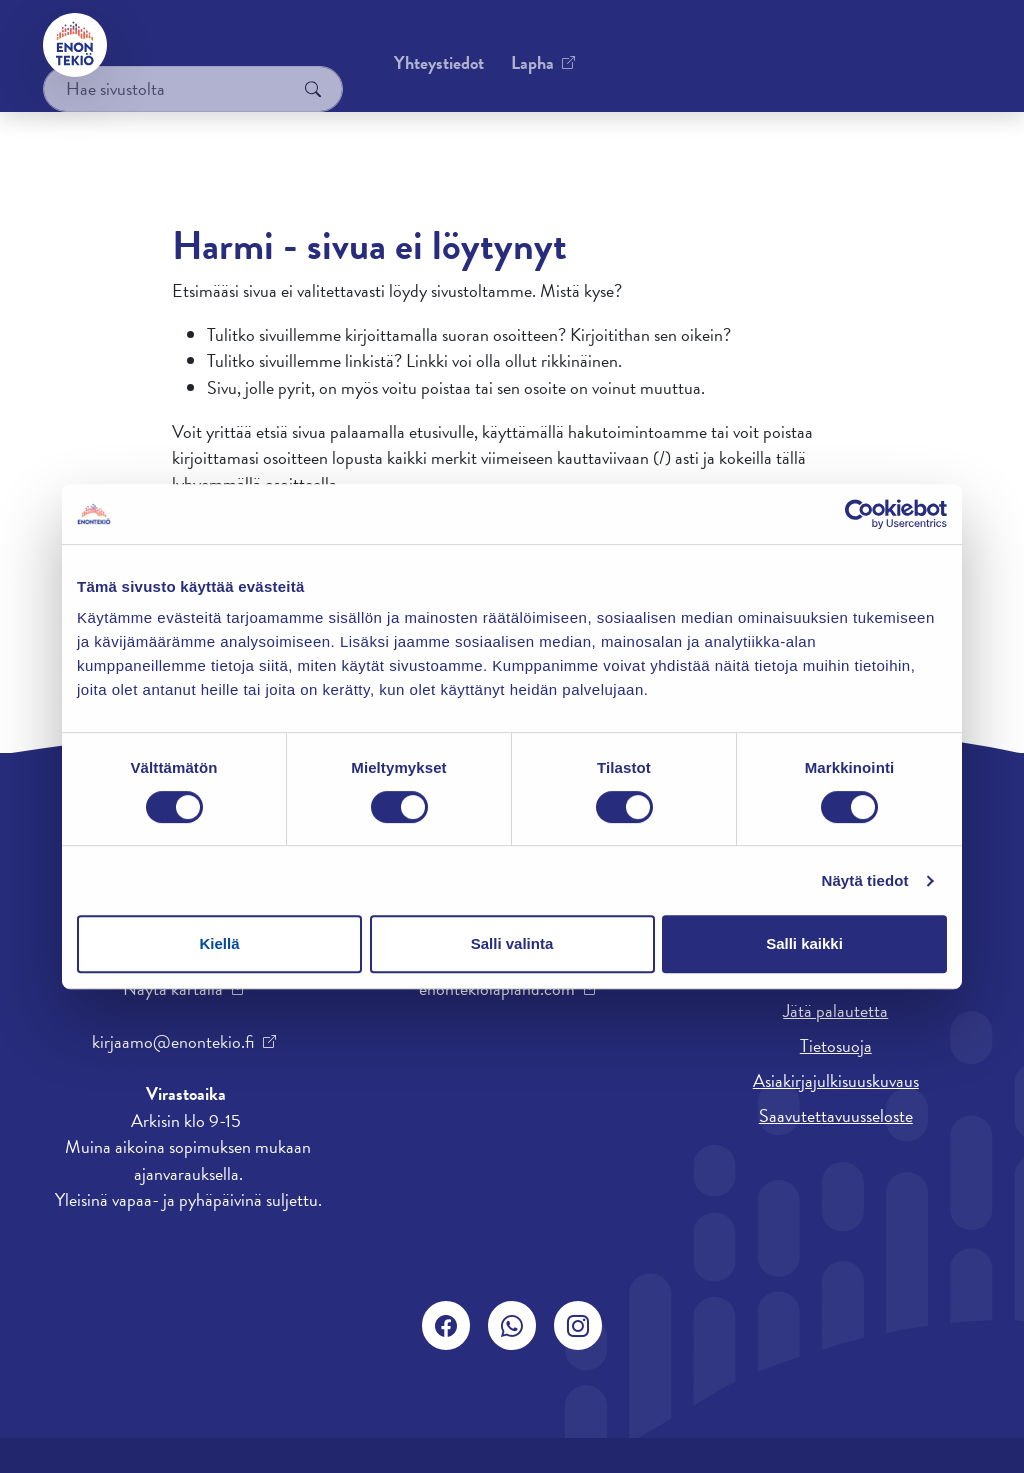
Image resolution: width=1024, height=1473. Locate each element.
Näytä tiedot (865, 880)
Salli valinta (512, 943)
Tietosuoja (836, 1045)
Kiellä (219, 943)
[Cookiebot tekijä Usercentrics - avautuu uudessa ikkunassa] (859, 514)
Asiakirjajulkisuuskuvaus (836, 1080)
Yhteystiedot (195, 44)
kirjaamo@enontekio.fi (173, 1042)
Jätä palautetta (835, 1010)
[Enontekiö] (76, 45)
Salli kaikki (804, 943)
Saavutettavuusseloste (836, 1115)
